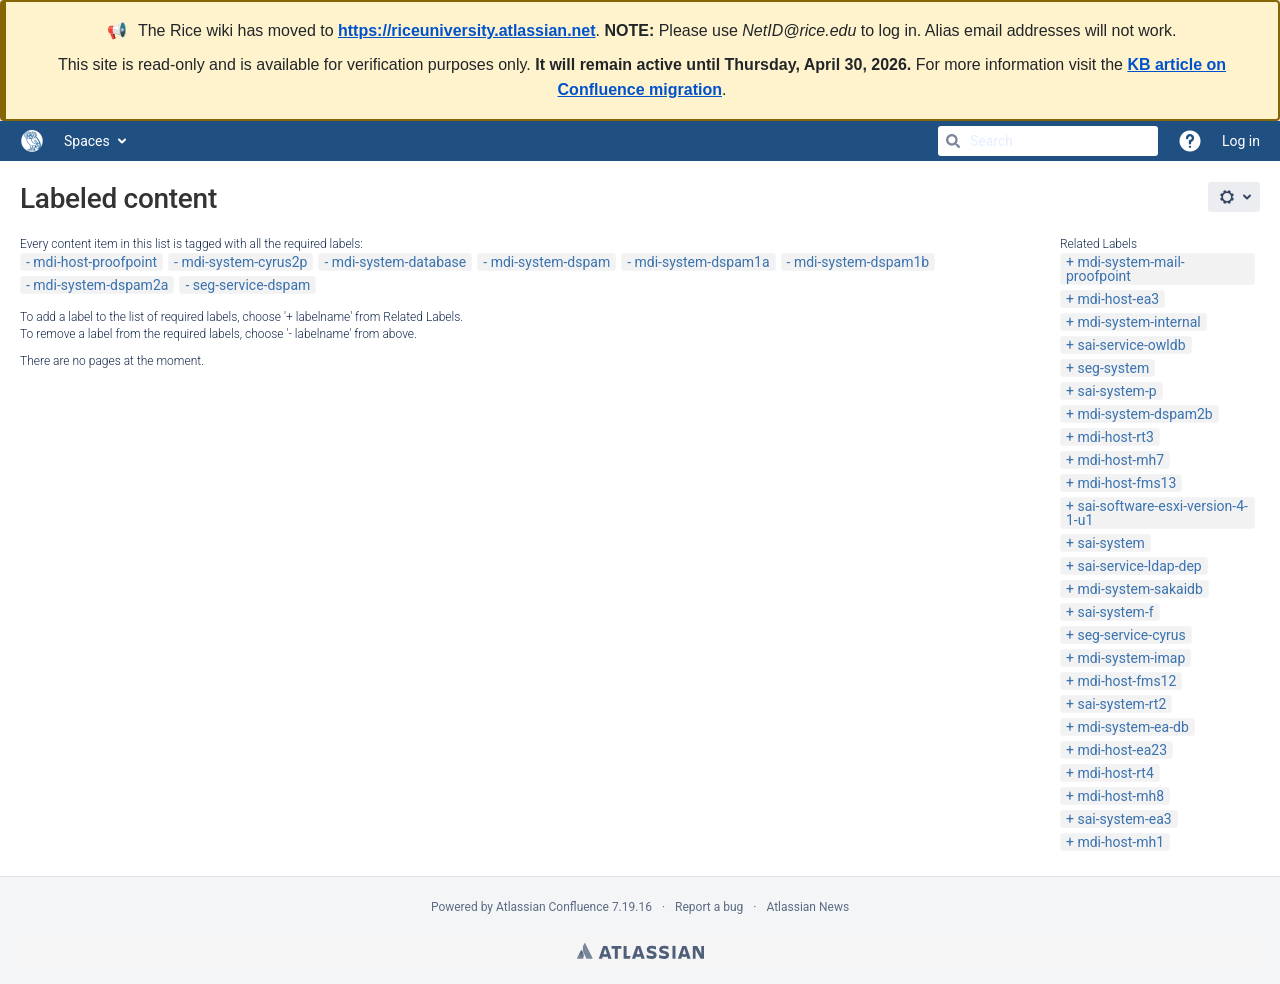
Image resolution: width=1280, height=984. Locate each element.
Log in (1241, 141)
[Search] (953, 141)
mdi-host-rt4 (1115, 773)
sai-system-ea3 (1124, 819)
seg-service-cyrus (1131, 635)
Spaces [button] (87, 141)
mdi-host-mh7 (1120, 460)
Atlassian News (807, 907)
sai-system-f (1115, 612)
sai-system (1110, 543)
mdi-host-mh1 (1120, 842)
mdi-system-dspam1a (702, 262)
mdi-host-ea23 (1122, 750)
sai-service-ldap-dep (1139, 566)
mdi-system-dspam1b (861, 262)
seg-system (1113, 368)
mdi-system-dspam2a (100, 285)
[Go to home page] (32, 141)
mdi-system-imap (1131, 658)
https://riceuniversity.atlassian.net (467, 30)
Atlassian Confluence (552, 907)
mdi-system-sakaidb (1139, 589)
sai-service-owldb (1131, 345)
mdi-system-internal (1138, 322)
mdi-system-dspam (551, 262)
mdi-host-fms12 (1126, 681)
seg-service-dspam (252, 285)
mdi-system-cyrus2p (244, 262)
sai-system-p (1116, 391)
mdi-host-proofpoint (95, 262)
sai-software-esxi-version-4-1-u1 (1157, 513)
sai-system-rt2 (1121, 704)
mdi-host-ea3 (1118, 299)
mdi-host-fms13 (1126, 483)
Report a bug (709, 907)
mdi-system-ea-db (1132, 727)
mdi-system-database (399, 262)
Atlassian (640, 951)
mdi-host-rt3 (1115, 437)
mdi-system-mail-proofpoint (1125, 269)
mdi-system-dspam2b (1144, 414)
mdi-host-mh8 (1120, 796)
